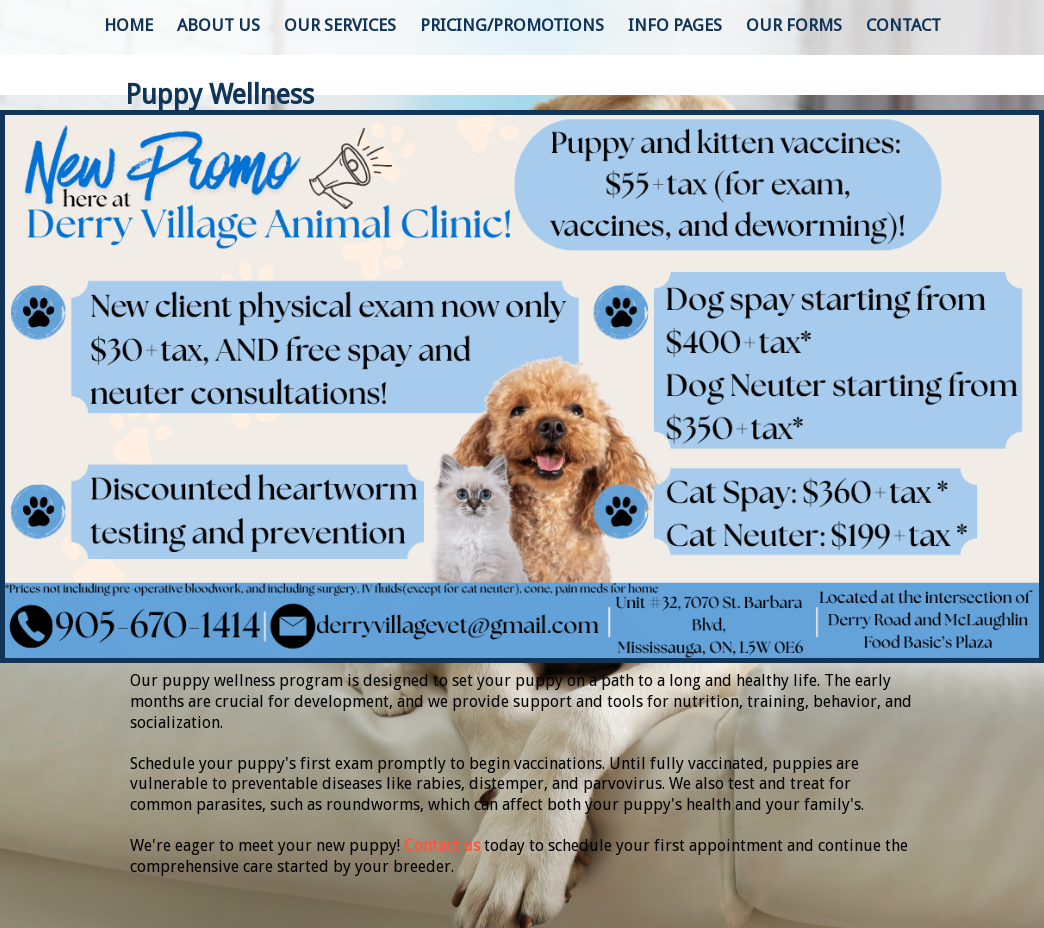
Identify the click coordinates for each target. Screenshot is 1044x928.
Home (128, 25)
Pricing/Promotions (512, 25)
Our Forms (794, 25)
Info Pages (675, 25)
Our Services (340, 25)
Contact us (442, 845)
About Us (218, 25)
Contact (903, 25)
